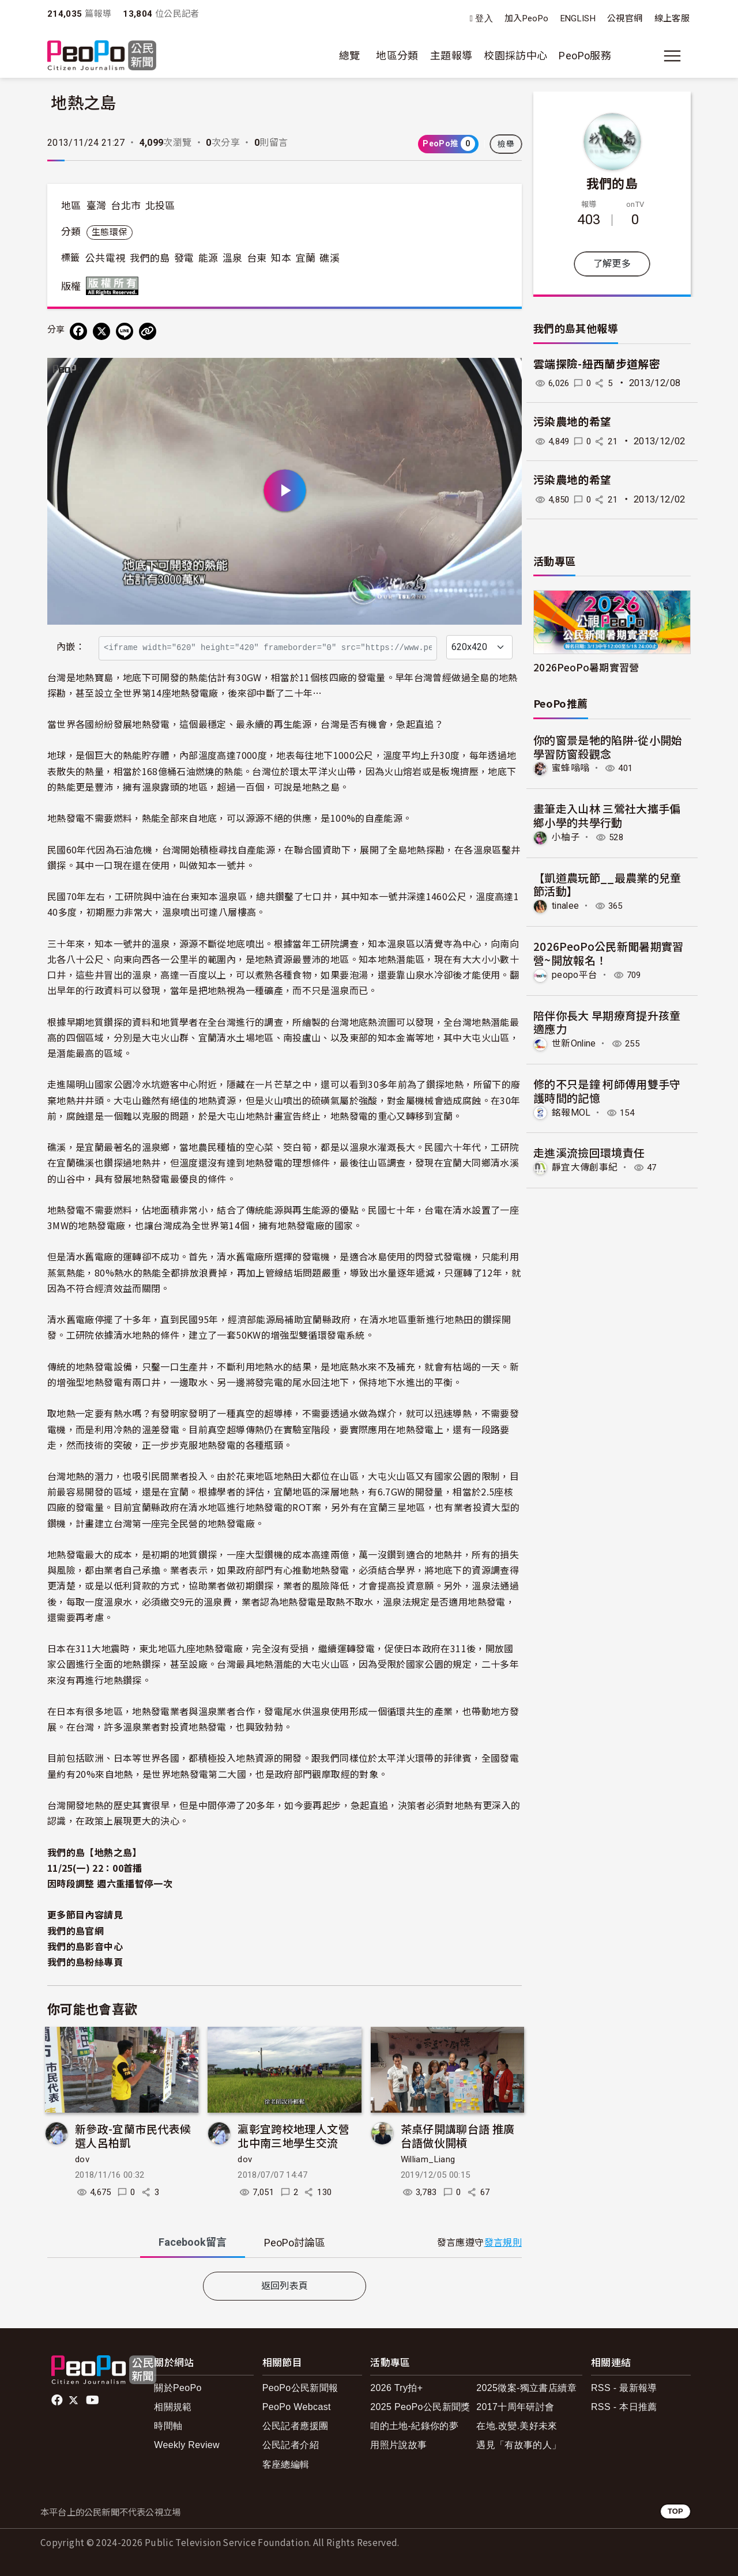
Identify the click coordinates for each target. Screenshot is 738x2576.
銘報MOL (572, 1111)
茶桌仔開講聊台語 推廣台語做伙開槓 (458, 2135)
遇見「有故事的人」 (518, 2445)
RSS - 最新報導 (624, 2388)
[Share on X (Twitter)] (101, 331)
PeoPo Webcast (296, 2407)
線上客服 (672, 18)
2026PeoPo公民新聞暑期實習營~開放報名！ (608, 952)
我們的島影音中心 (85, 1946)
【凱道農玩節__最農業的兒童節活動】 (607, 883)
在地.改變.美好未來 (517, 2426)
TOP (675, 2511)
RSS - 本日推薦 (624, 2407)
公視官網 (624, 18)
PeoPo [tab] (294, 2243)
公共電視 (105, 258)
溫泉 (233, 258)
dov (82, 2159)
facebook (58, 2400)
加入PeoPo (526, 18)
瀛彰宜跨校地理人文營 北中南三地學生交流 (293, 2135)
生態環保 (109, 232)
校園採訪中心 (515, 56)
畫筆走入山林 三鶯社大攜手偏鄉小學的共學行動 (607, 815)
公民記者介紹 (290, 2445)
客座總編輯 (286, 2464)
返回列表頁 (284, 2285)
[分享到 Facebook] (78, 331)
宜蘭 (305, 258)
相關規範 (172, 2407)
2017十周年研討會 (515, 2407)
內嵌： (71, 646)
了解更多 (612, 263)
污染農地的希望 (572, 422)
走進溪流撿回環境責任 (589, 1151)
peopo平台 (575, 974)
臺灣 (96, 205)
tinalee (566, 905)
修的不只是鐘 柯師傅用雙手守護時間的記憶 (607, 1090)
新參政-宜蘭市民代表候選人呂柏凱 (133, 2135)
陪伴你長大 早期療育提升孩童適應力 (607, 1021)
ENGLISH (578, 18)
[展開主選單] (672, 55)
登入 (484, 18)
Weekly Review (187, 2445)
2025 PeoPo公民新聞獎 (420, 2407)
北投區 (160, 205)
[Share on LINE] (124, 331)
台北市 (126, 205)
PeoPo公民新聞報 (300, 2388)
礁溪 (329, 258)
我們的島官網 (75, 1930)
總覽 (349, 56)
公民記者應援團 (295, 2426)
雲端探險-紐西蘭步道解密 (596, 364)
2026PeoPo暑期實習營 (586, 667)
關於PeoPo (178, 2388)
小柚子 (566, 837)
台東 (257, 258)
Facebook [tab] (193, 2242)
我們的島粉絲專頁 (85, 1962)
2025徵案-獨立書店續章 (526, 2388)
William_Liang (428, 2159)
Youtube (93, 2400)
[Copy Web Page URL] (147, 331)
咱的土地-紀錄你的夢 (414, 2426)
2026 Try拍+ (396, 2388)
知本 (281, 258)
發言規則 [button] (503, 2242)
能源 (208, 258)
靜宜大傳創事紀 (585, 1166)
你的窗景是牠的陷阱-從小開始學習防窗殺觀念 (608, 746)
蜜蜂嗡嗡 (570, 767)
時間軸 (168, 2426)
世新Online (574, 1042)
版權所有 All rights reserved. (115, 286)
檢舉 (506, 144)
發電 (184, 258)
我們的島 (150, 258)
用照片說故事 (398, 2445)
